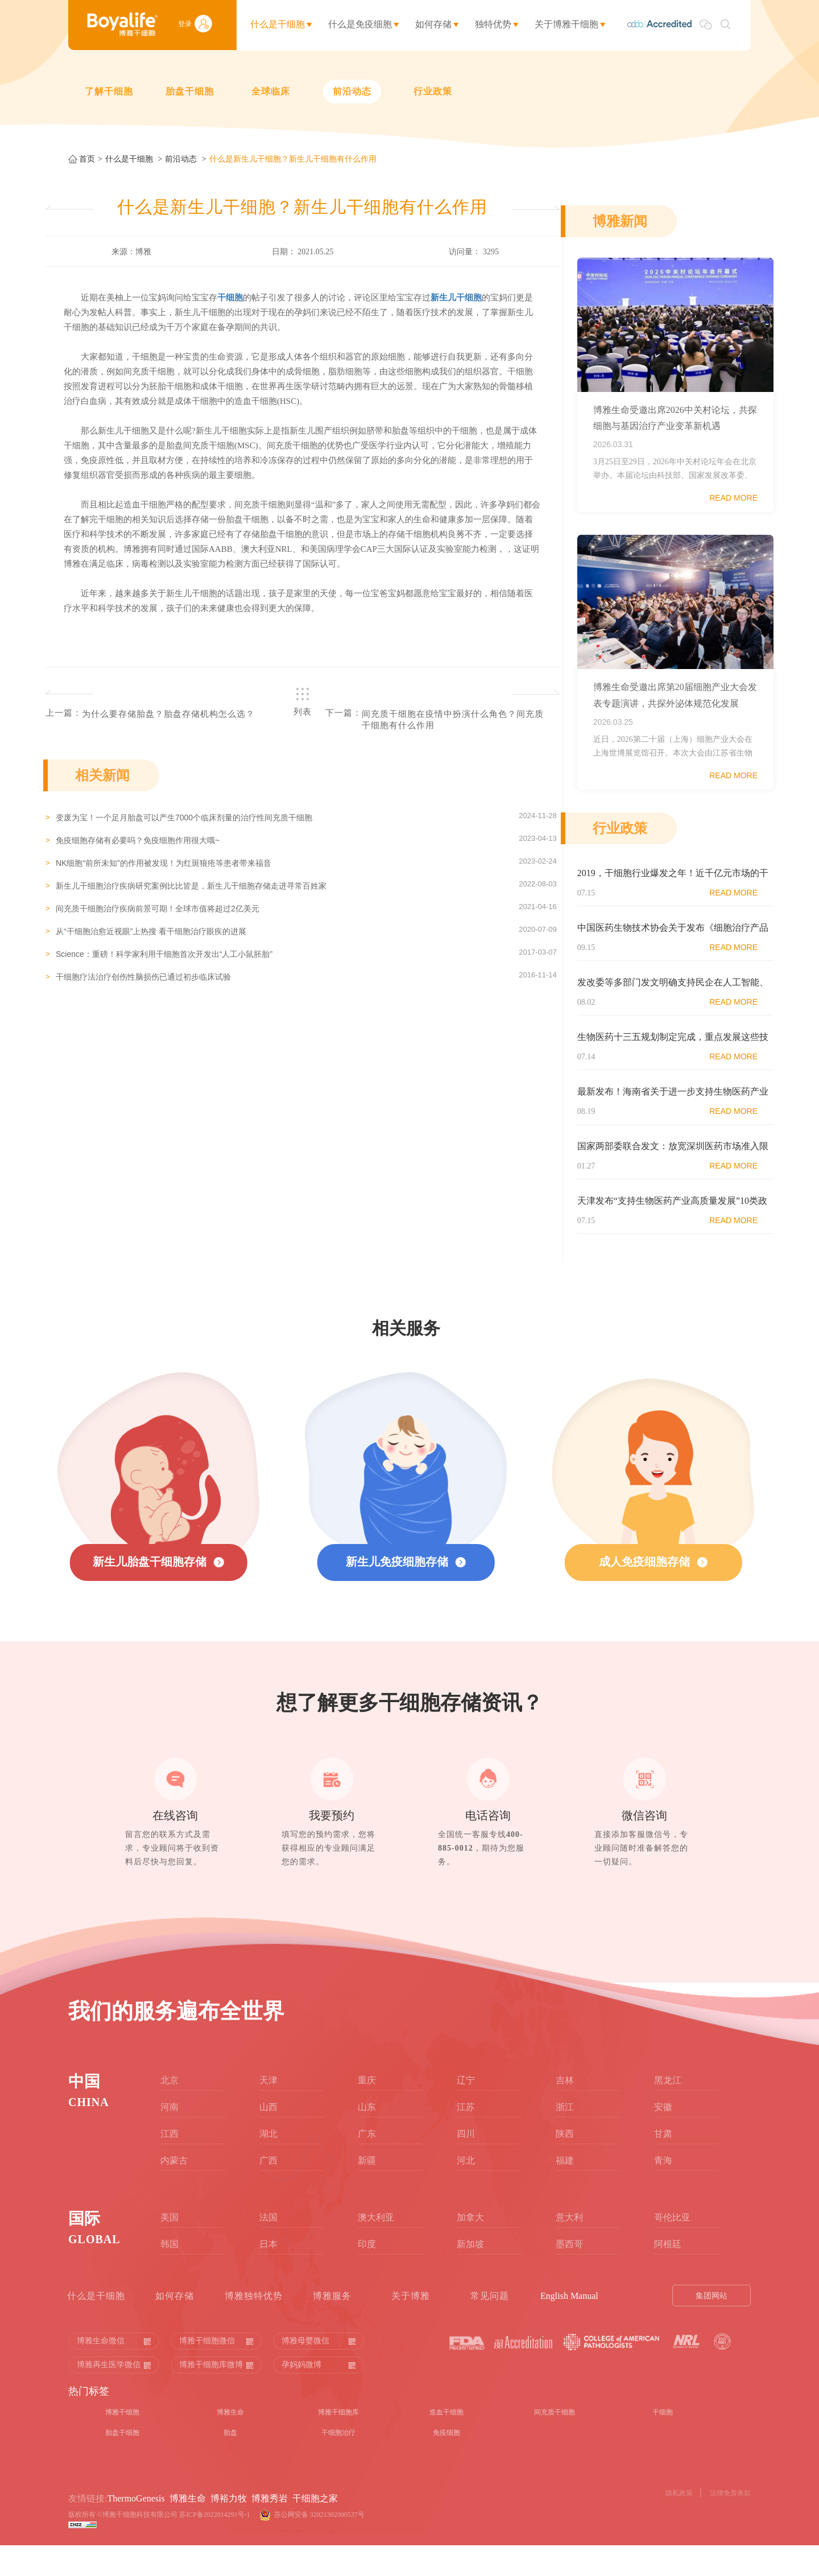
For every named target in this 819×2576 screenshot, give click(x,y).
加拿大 (470, 2247)
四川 (466, 2164)
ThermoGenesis (135, 2528)
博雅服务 (332, 2326)
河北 (466, 2190)
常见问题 (489, 2326)
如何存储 (433, 24)
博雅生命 (230, 2442)
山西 (268, 2137)
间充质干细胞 (554, 2442)
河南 (169, 2137)
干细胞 (662, 2442)
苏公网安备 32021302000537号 (321, 2545)
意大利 (569, 2247)
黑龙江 (667, 2110)
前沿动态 (352, 91)
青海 (663, 2190)
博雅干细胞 (122, 2442)
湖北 (268, 2164)
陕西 (565, 2164)
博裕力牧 (228, 2528)
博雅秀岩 (269, 2528)
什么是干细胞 (277, 24)
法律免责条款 (730, 2523)
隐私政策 (679, 2523)
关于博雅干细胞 (566, 24)
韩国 (169, 2274)
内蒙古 (174, 2190)
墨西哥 (569, 2274)
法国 (268, 2247)
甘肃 (663, 2164)
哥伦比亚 (672, 2247)
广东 (367, 2164)
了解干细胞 (109, 91)
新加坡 (470, 2274)
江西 (169, 2164)
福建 (565, 2190)
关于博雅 (410, 2326)
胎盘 (230, 2463)
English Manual (569, 2326)
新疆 (367, 2190)
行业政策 (432, 91)
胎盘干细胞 (190, 91)
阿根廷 (667, 2274)
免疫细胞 (446, 2463)
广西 (268, 2190)
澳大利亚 (376, 2247)
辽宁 (466, 2110)
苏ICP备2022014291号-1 (214, 2545)
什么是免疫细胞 (360, 24)
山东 (367, 2137)
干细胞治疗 (338, 2463)
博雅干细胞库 (338, 2442)
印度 (367, 2274)
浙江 (565, 2137)
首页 (87, 159)
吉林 (565, 2110)
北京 (169, 2110)
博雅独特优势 (254, 2326)
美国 (169, 2247)
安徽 (663, 2137)
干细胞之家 (315, 2528)
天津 (268, 2110)
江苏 (466, 2137)
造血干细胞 (446, 2442)
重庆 (367, 2110)
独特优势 (493, 24)
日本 (268, 2274)
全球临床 (270, 91)
